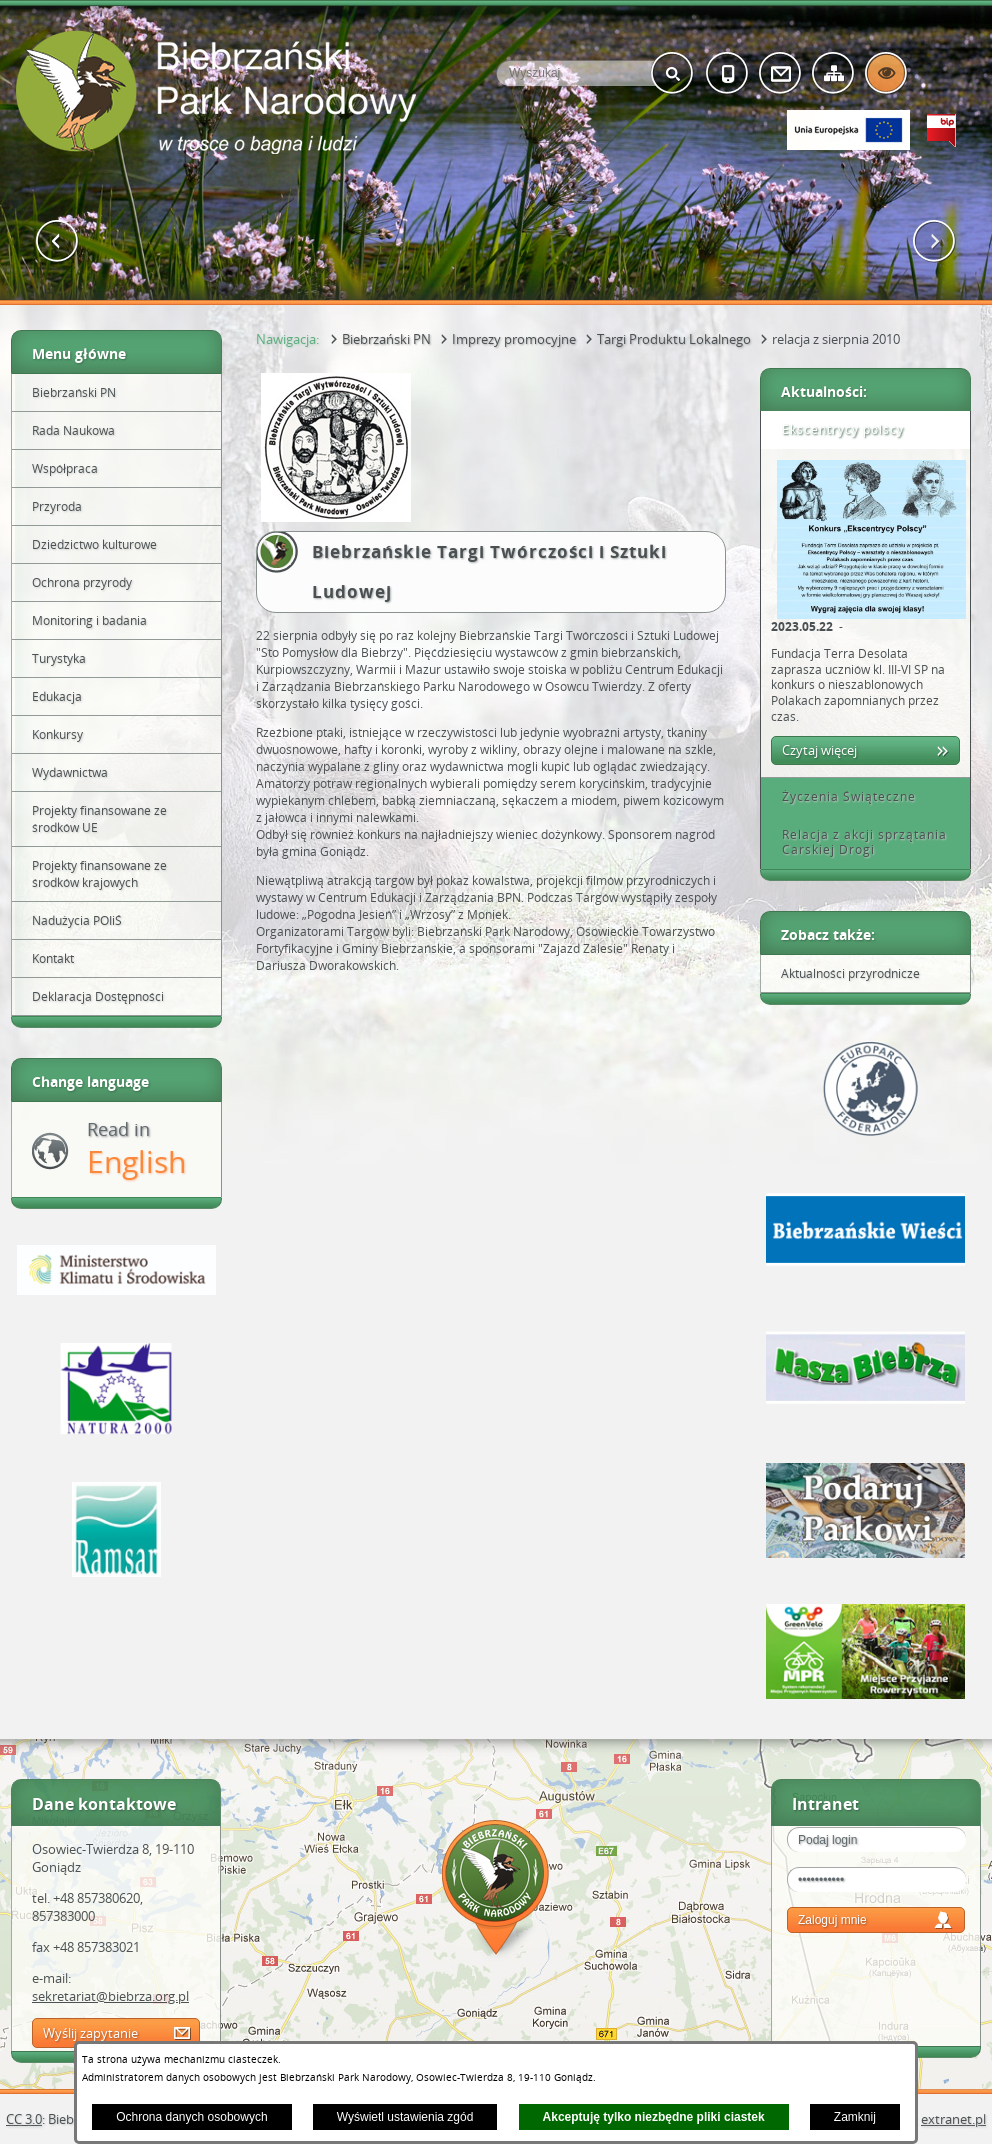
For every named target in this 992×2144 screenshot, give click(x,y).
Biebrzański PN (386, 339)
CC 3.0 (24, 2119)
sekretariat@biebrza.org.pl (110, 1996)
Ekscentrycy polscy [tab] (836, 429)
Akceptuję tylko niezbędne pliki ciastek (654, 2117)
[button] (57, 241)
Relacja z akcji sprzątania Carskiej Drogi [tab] (857, 842)
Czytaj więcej (819, 750)
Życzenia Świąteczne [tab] (842, 796)
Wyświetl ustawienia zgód (405, 2117)
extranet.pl (953, 2119)
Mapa (496, 1890)
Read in (136, 1149)
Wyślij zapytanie (90, 2033)
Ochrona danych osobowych (191, 2117)
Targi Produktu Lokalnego (674, 339)
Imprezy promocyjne (514, 339)
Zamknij (855, 2117)
